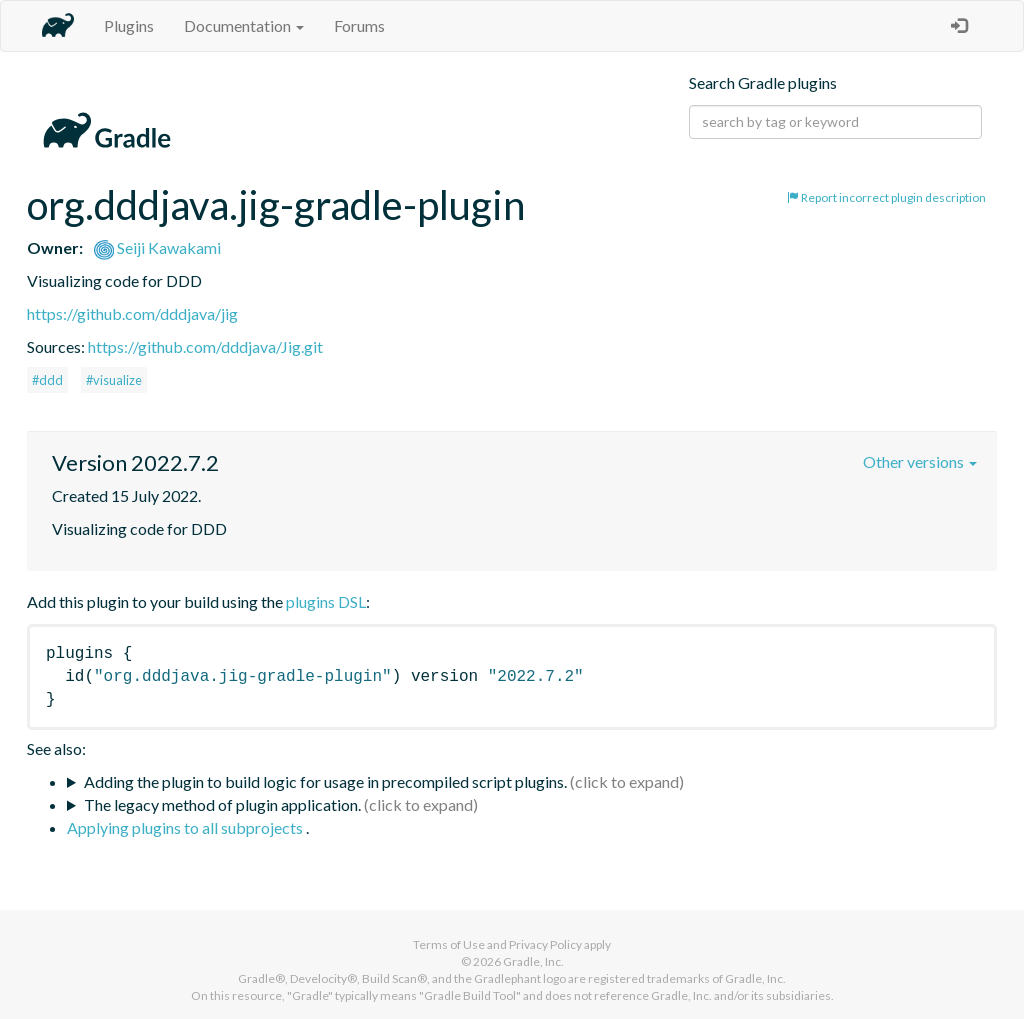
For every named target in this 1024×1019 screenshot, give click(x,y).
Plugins (129, 25)
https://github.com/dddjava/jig (132, 313)
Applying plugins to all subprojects (186, 827)
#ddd (47, 380)
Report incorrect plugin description (886, 197)
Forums (359, 25)
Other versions (920, 461)
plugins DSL (326, 601)
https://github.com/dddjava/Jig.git (205, 346)
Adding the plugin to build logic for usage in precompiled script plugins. (325, 781)
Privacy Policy (545, 944)
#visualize (114, 380)
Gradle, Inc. (533, 961)
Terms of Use (449, 944)
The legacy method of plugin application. (222, 804)
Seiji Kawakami (157, 247)
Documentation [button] (244, 25)
